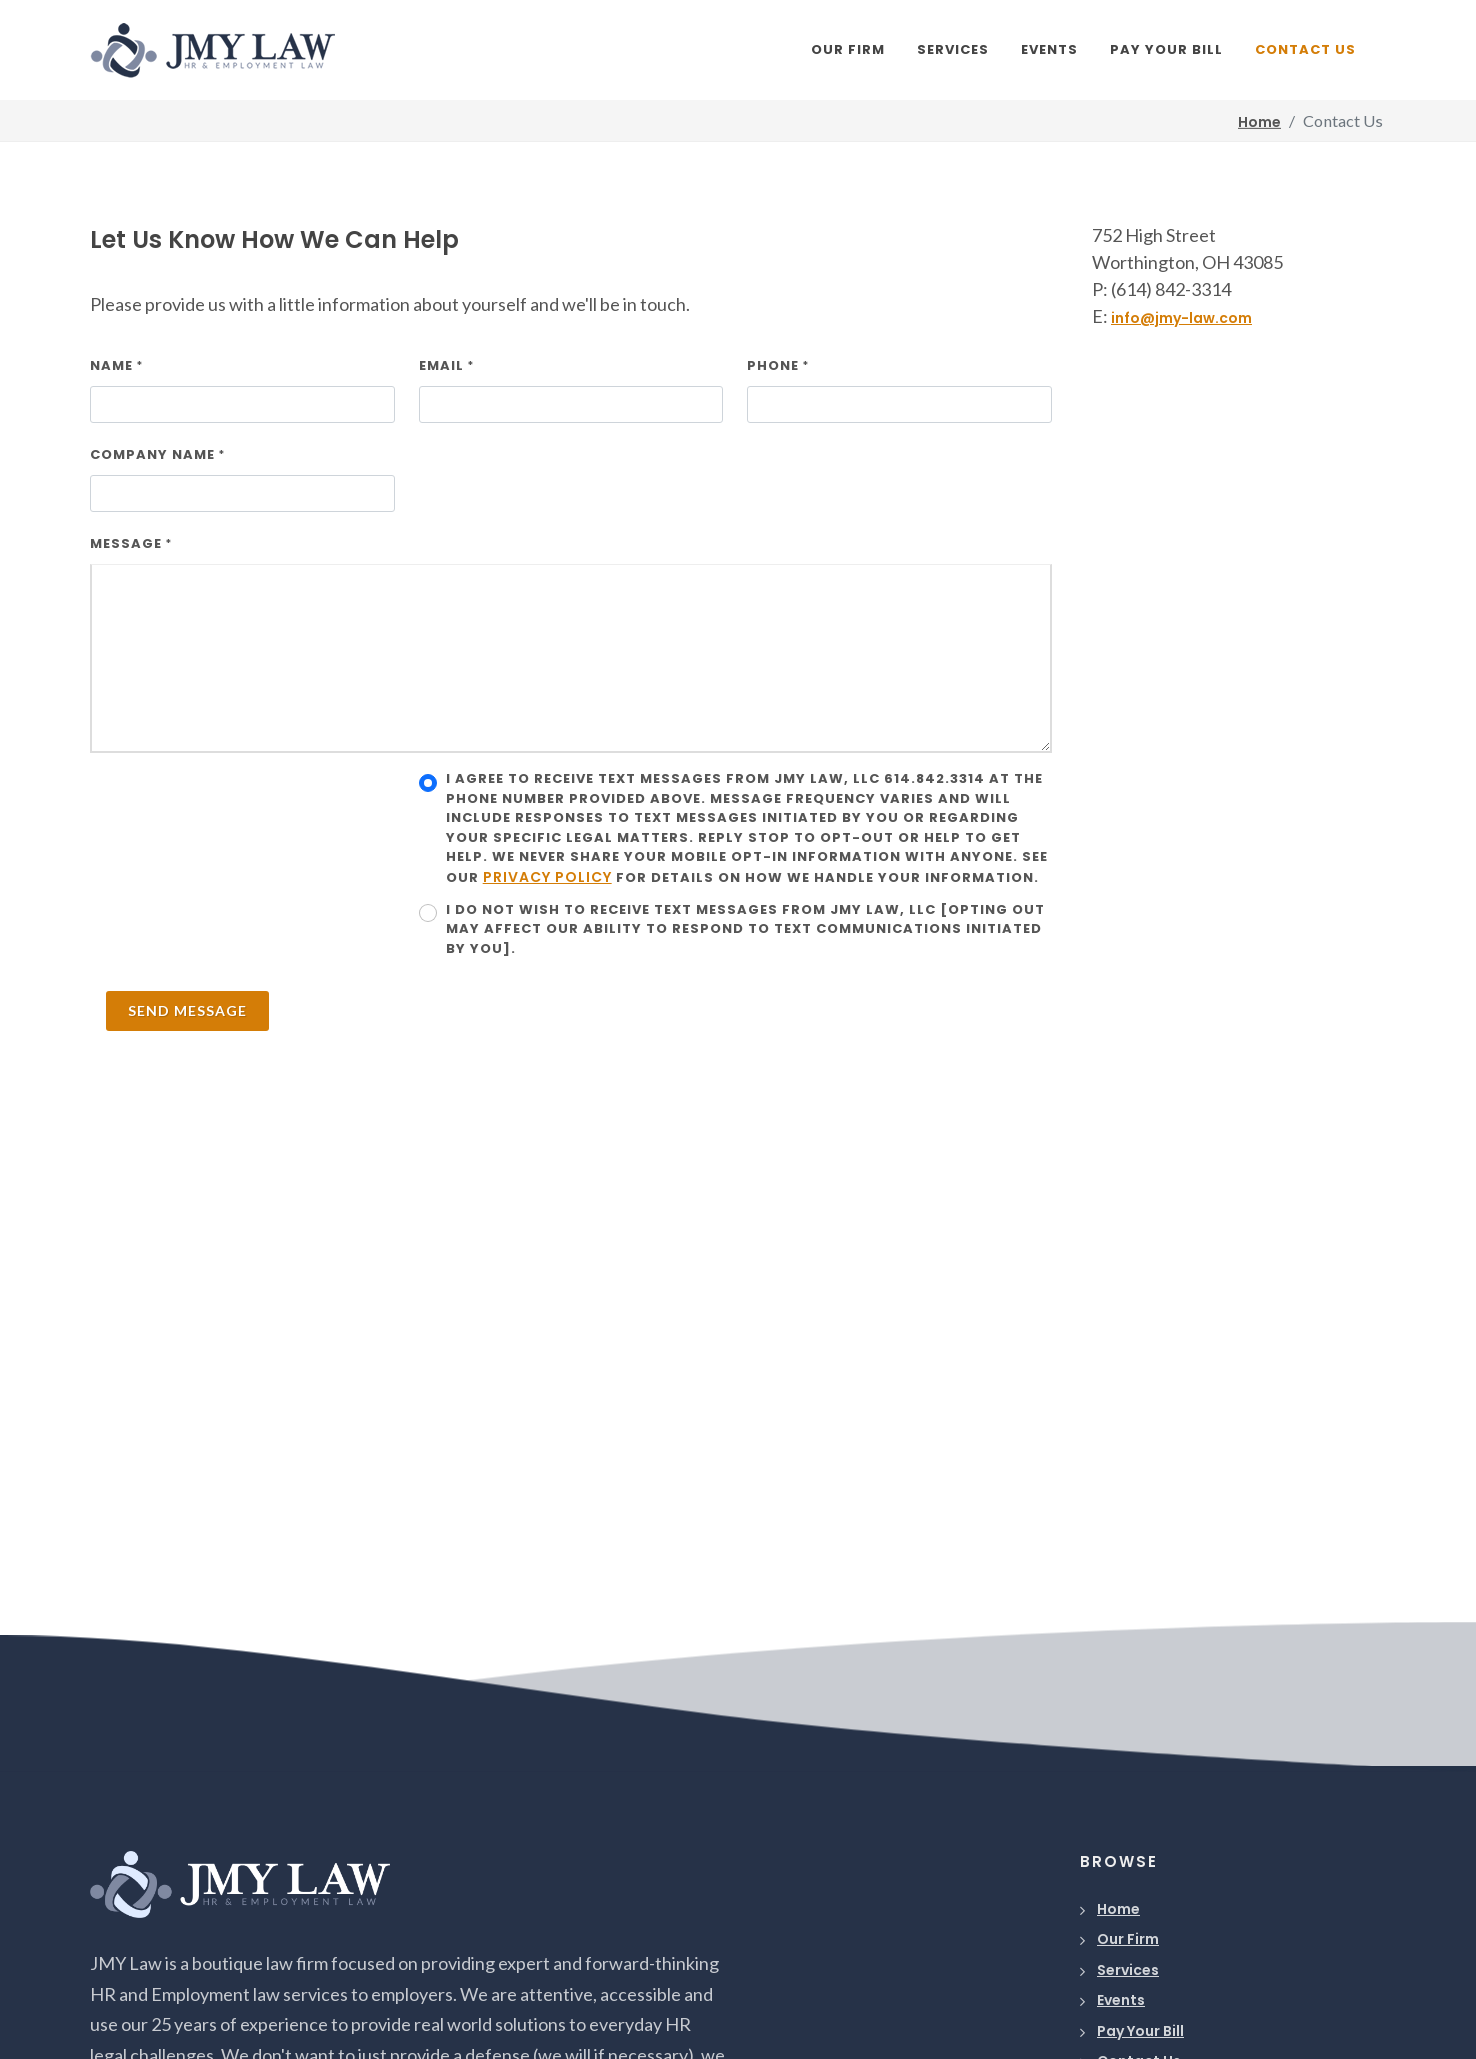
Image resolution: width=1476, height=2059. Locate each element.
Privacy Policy (547, 877)
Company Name (157, 454)
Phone (778, 365)
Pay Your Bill (1140, 2031)
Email (446, 365)
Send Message (187, 1010)
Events (1121, 2000)
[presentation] (242, 808)
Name (116, 365)
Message (131, 543)
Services (1128, 1970)
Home (1118, 1909)
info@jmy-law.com (1181, 318)
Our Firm (1128, 1939)
